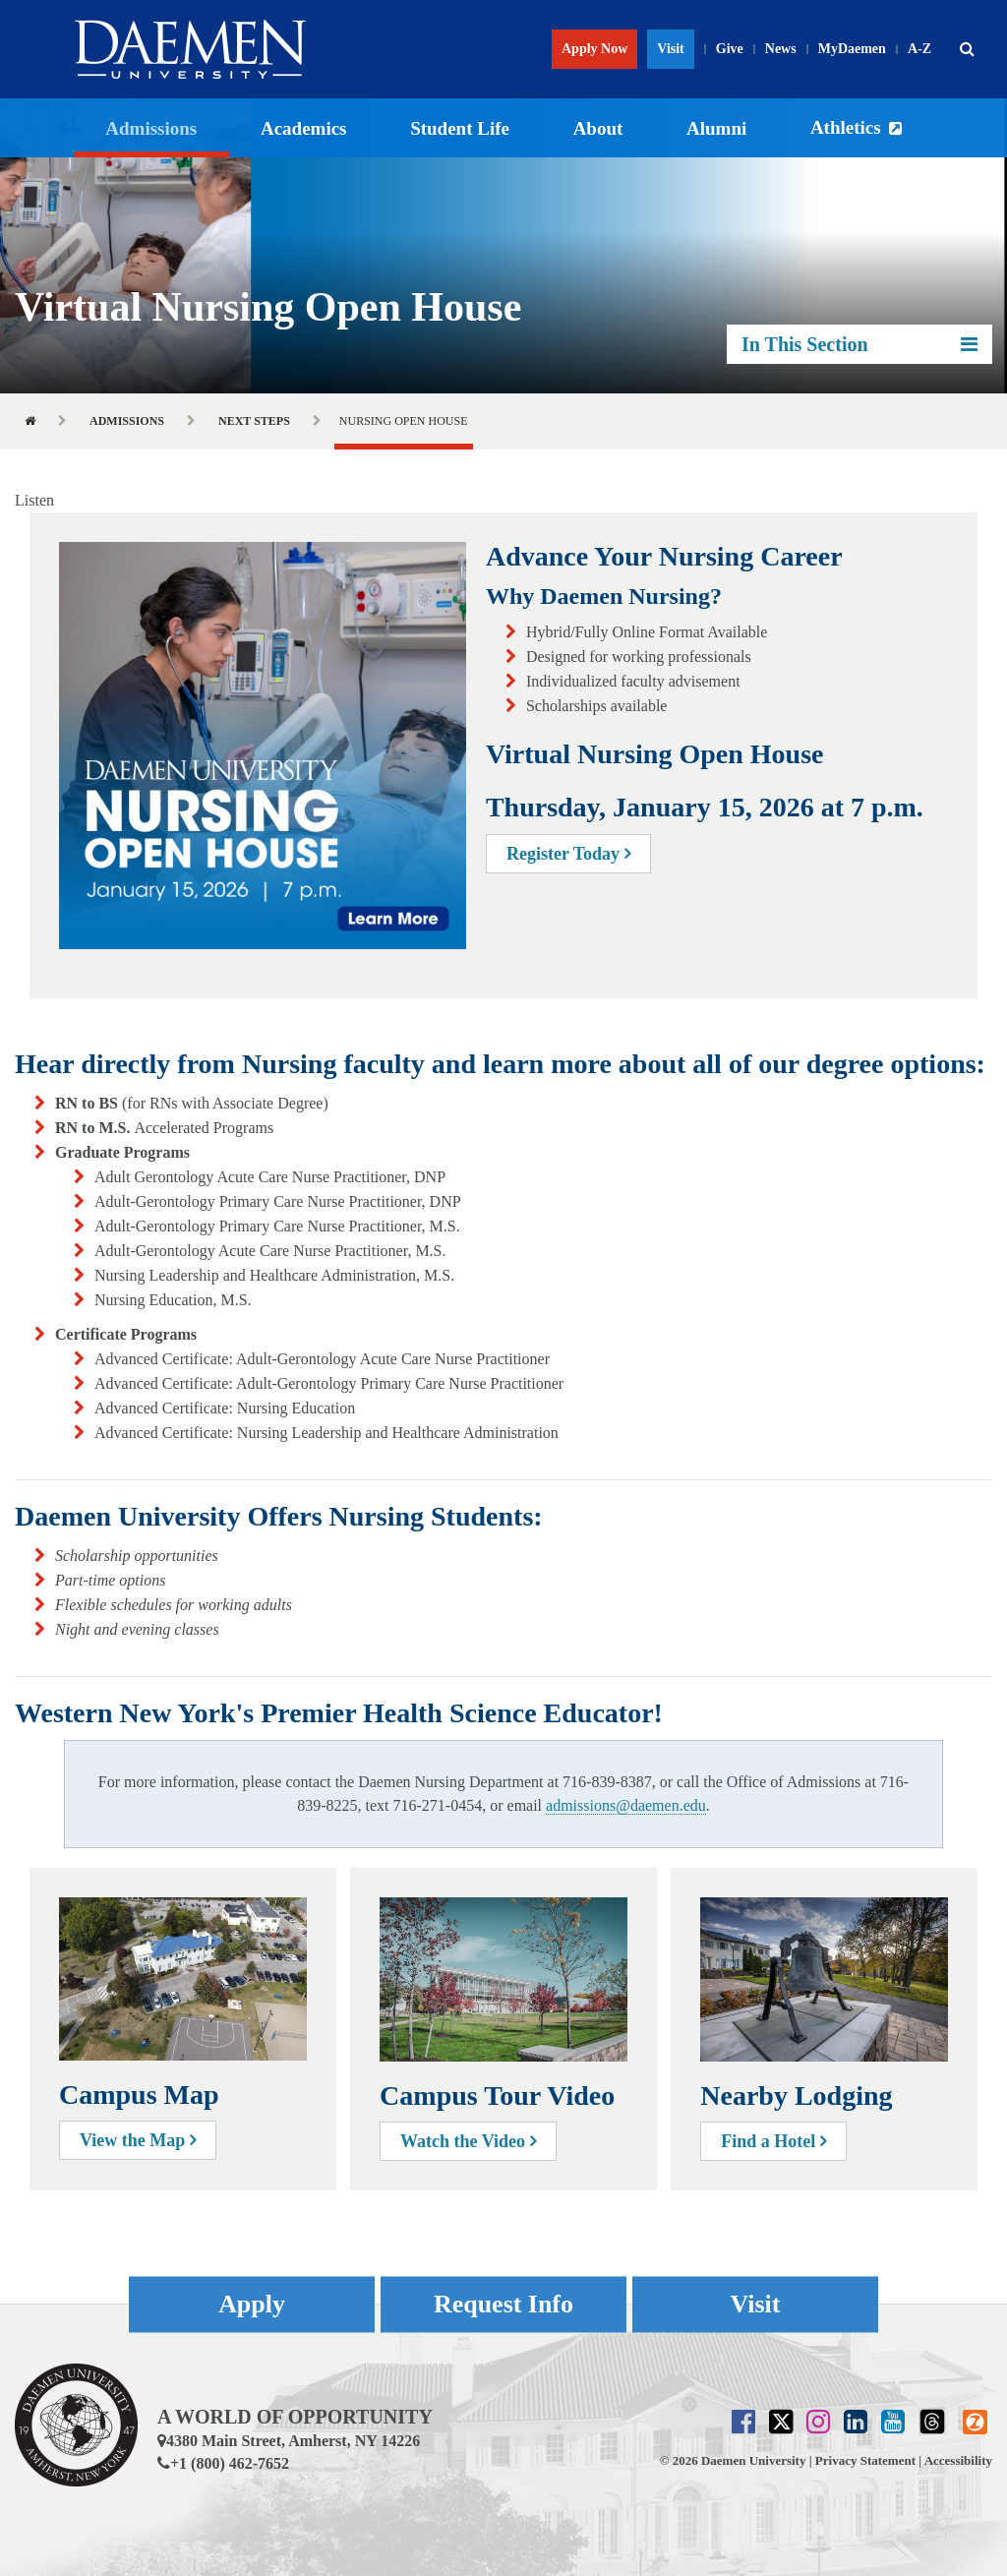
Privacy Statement (865, 2460)
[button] (966, 49)
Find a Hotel (773, 2141)
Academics (304, 128)
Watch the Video (468, 2141)
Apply (251, 2304)
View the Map (138, 2140)
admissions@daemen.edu (626, 1805)
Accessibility (958, 2460)
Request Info (503, 2304)
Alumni (716, 128)
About (598, 128)
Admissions (151, 128)
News (781, 48)
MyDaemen (852, 48)
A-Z (919, 48)
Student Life (459, 128)
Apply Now (594, 48)
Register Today (568, 854)
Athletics (845, 127)
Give (729, 48)
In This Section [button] (859, 344)
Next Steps (254, 421)
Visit (670, 48)
